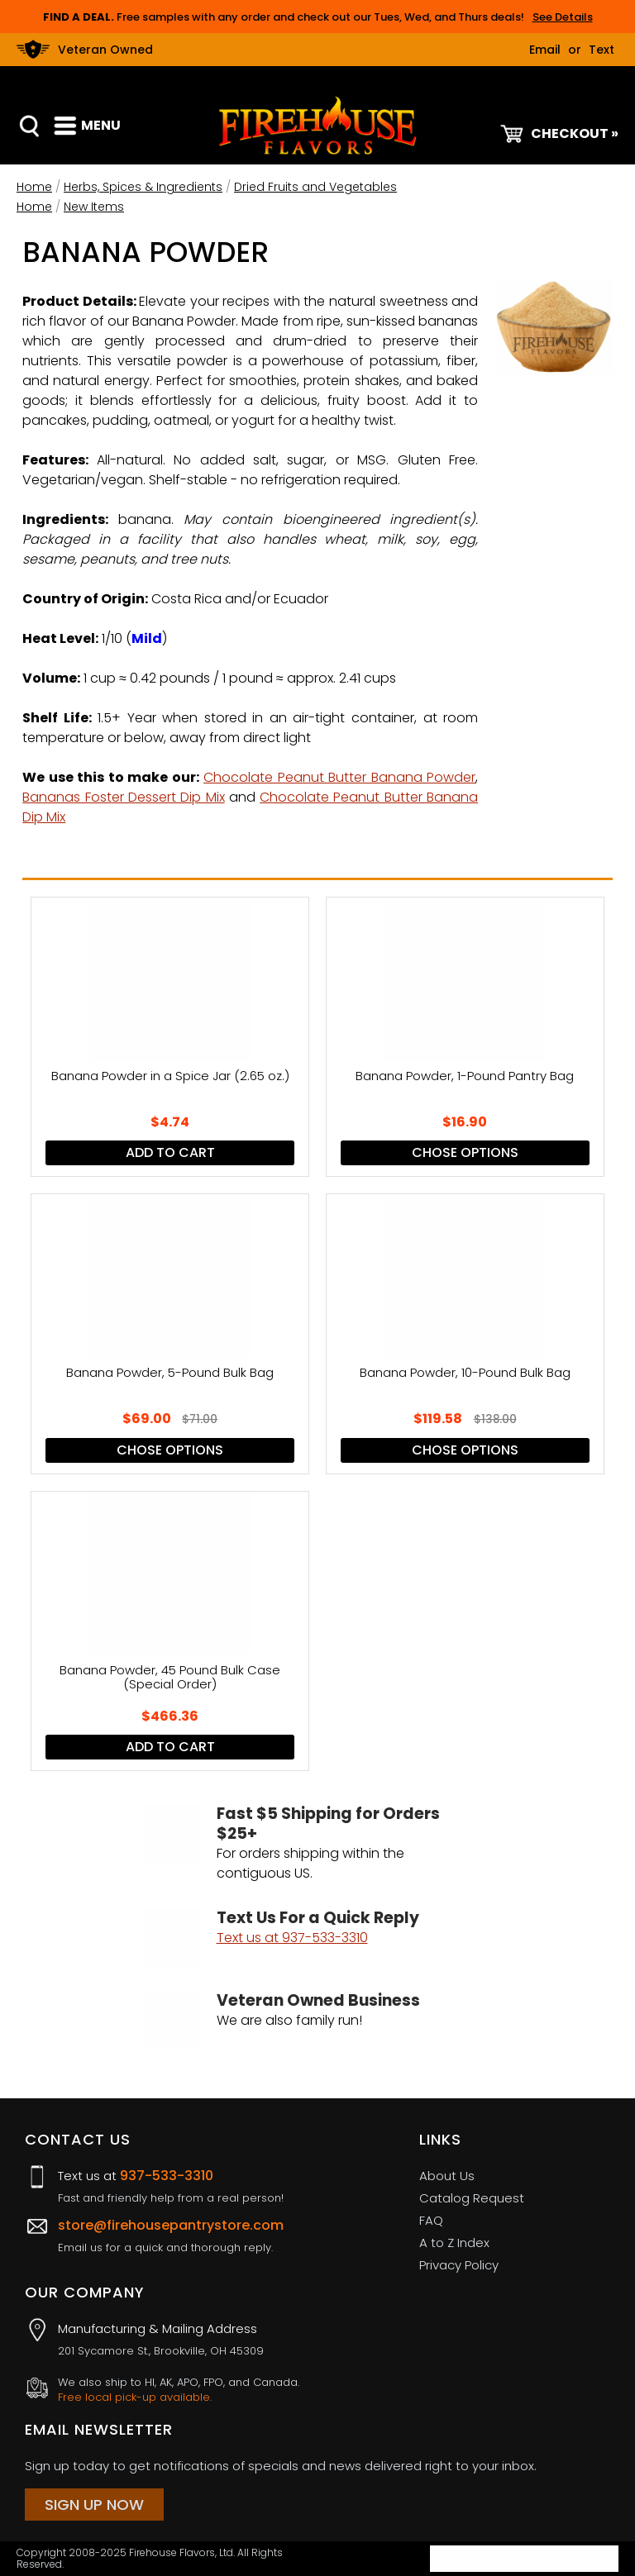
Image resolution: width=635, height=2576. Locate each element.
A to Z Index (454, 2242)
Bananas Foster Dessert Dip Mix (123, 797)
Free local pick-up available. (135, 2397)
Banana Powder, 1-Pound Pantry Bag (465, 1076)
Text (601, 49)
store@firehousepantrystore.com (171, 2225)
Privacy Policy (459, 2265)
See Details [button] (562, 17)
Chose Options (465, 1152)
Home (34, 187)
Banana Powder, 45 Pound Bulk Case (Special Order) (170, 1678)
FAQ (431, 2220)
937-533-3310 (166, 2175)
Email (545, 49)
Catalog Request (471, 2198)
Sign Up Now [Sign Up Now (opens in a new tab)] (94, 2504)
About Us (447, 2175)
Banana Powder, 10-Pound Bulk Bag (465, 1373)
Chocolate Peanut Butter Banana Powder (339, 777)
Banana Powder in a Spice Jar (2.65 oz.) (170, 1076)
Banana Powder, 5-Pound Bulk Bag (170, 1373)
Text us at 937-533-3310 (292, 1937)
